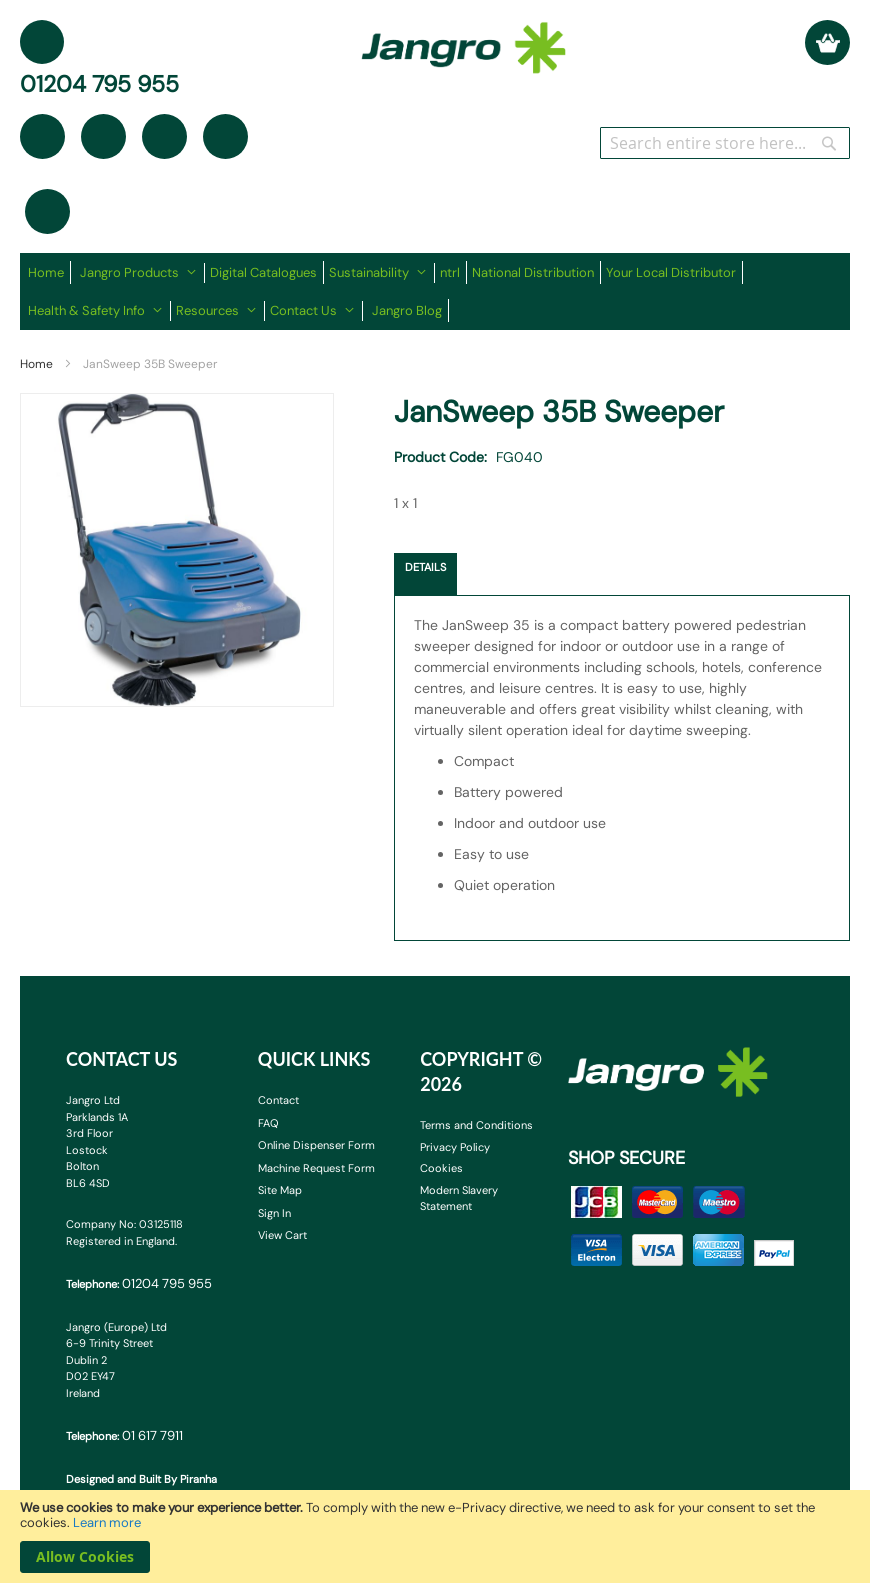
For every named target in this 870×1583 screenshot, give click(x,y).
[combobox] (725, 143)
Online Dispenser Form (316, 1145)
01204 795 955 (99, 84)
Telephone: (139, 1283)
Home (36, 364)
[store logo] (464, 38)
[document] (435, 1536)
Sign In (274, 1213)
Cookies (441, 1168)
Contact (278, 1100)
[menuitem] (49, 272)
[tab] (425, 574)
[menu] (435, 291)
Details (425, 567)
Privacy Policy (455, 1147)
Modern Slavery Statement (459, 1198)
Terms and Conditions (476, 1125)
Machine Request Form (316, 1168)
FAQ (268, 1123)
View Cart (282, 1235)
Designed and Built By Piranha (141, 1479)
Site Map (280, 1190)
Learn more (107, 1522)
